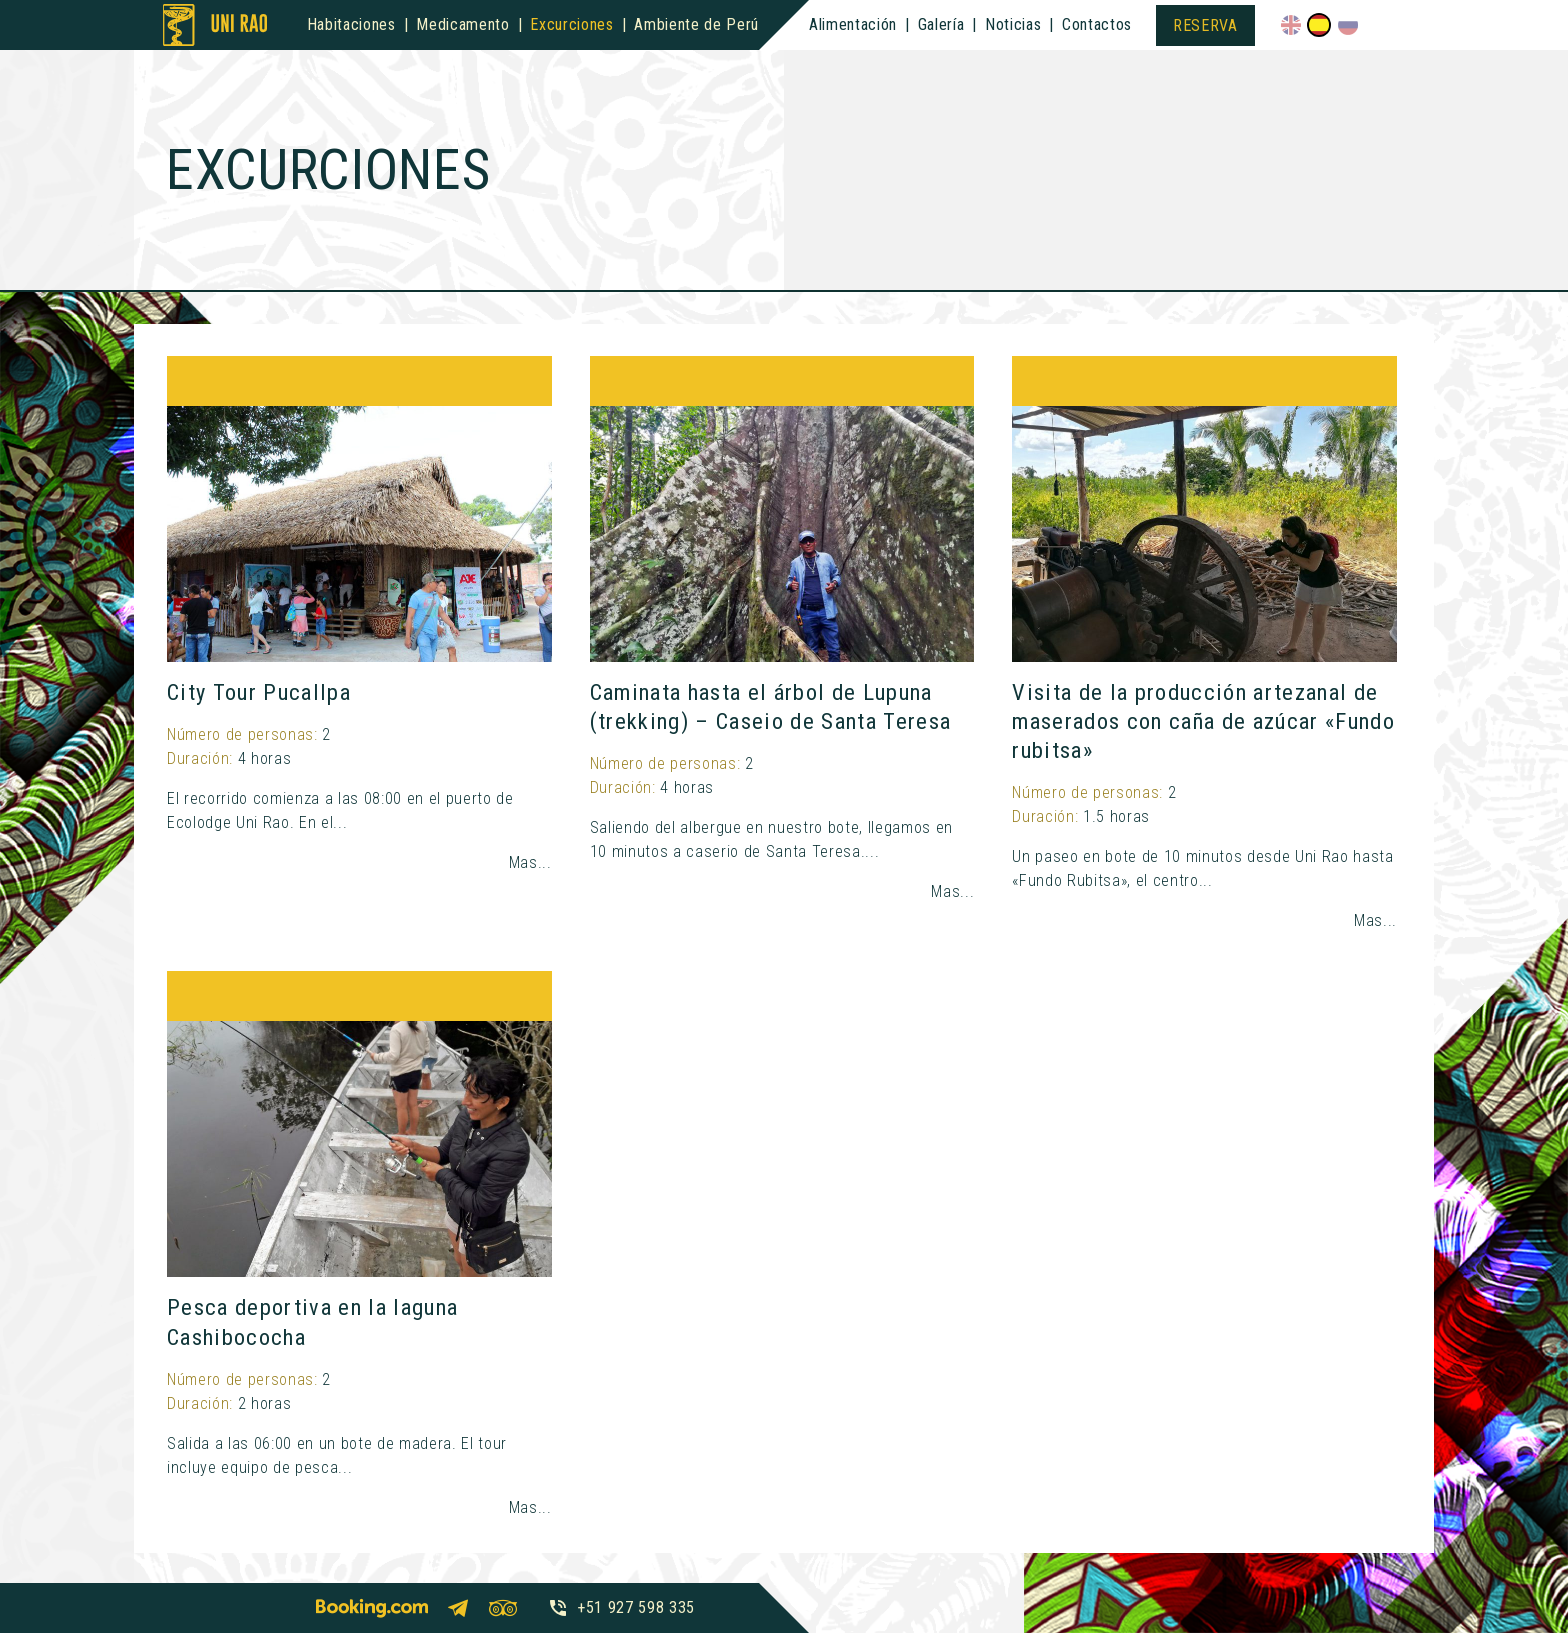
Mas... (530, 862)
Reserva (1205, 25)
